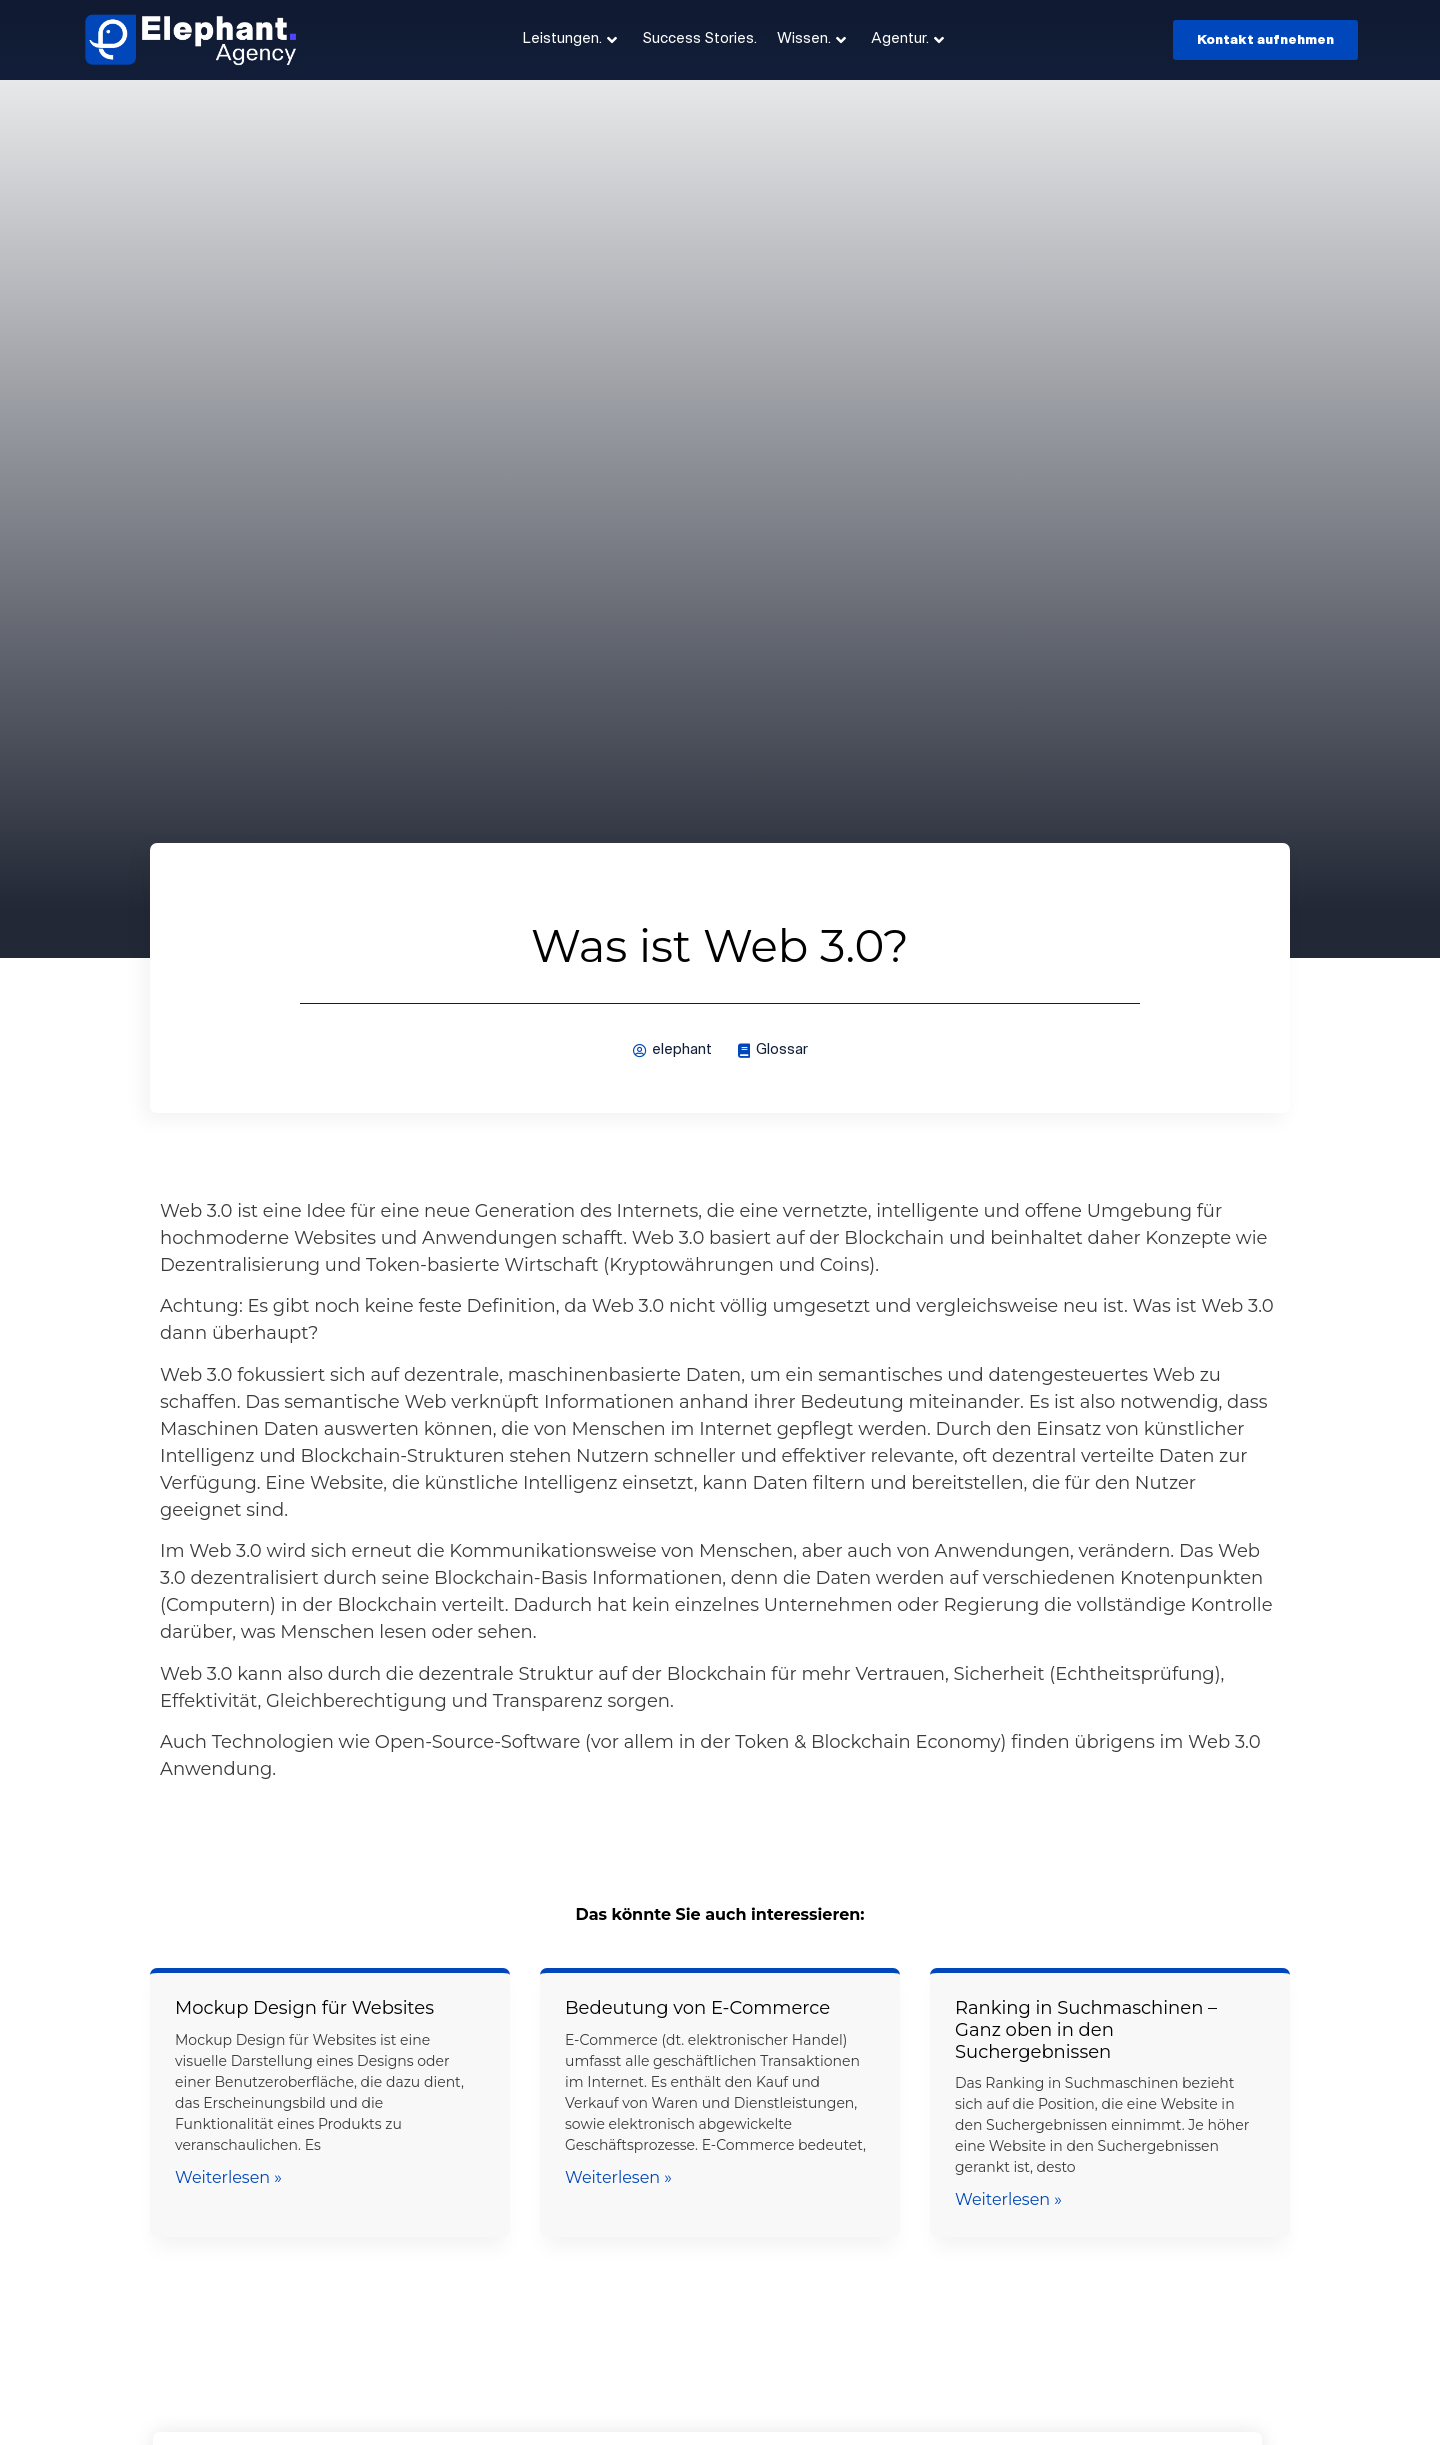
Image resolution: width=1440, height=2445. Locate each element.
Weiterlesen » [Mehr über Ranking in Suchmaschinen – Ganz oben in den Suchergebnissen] (1008, 2199)
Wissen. (811, 40)
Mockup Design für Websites (304, 2008)
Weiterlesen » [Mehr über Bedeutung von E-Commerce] (618, 2177)
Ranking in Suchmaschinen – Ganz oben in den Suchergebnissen (1086, 2029)
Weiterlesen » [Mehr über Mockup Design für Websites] (228, 2177)
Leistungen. (570, 40)
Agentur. (907, 40)
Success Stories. (699, 39)
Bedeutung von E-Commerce (697, 2008)
